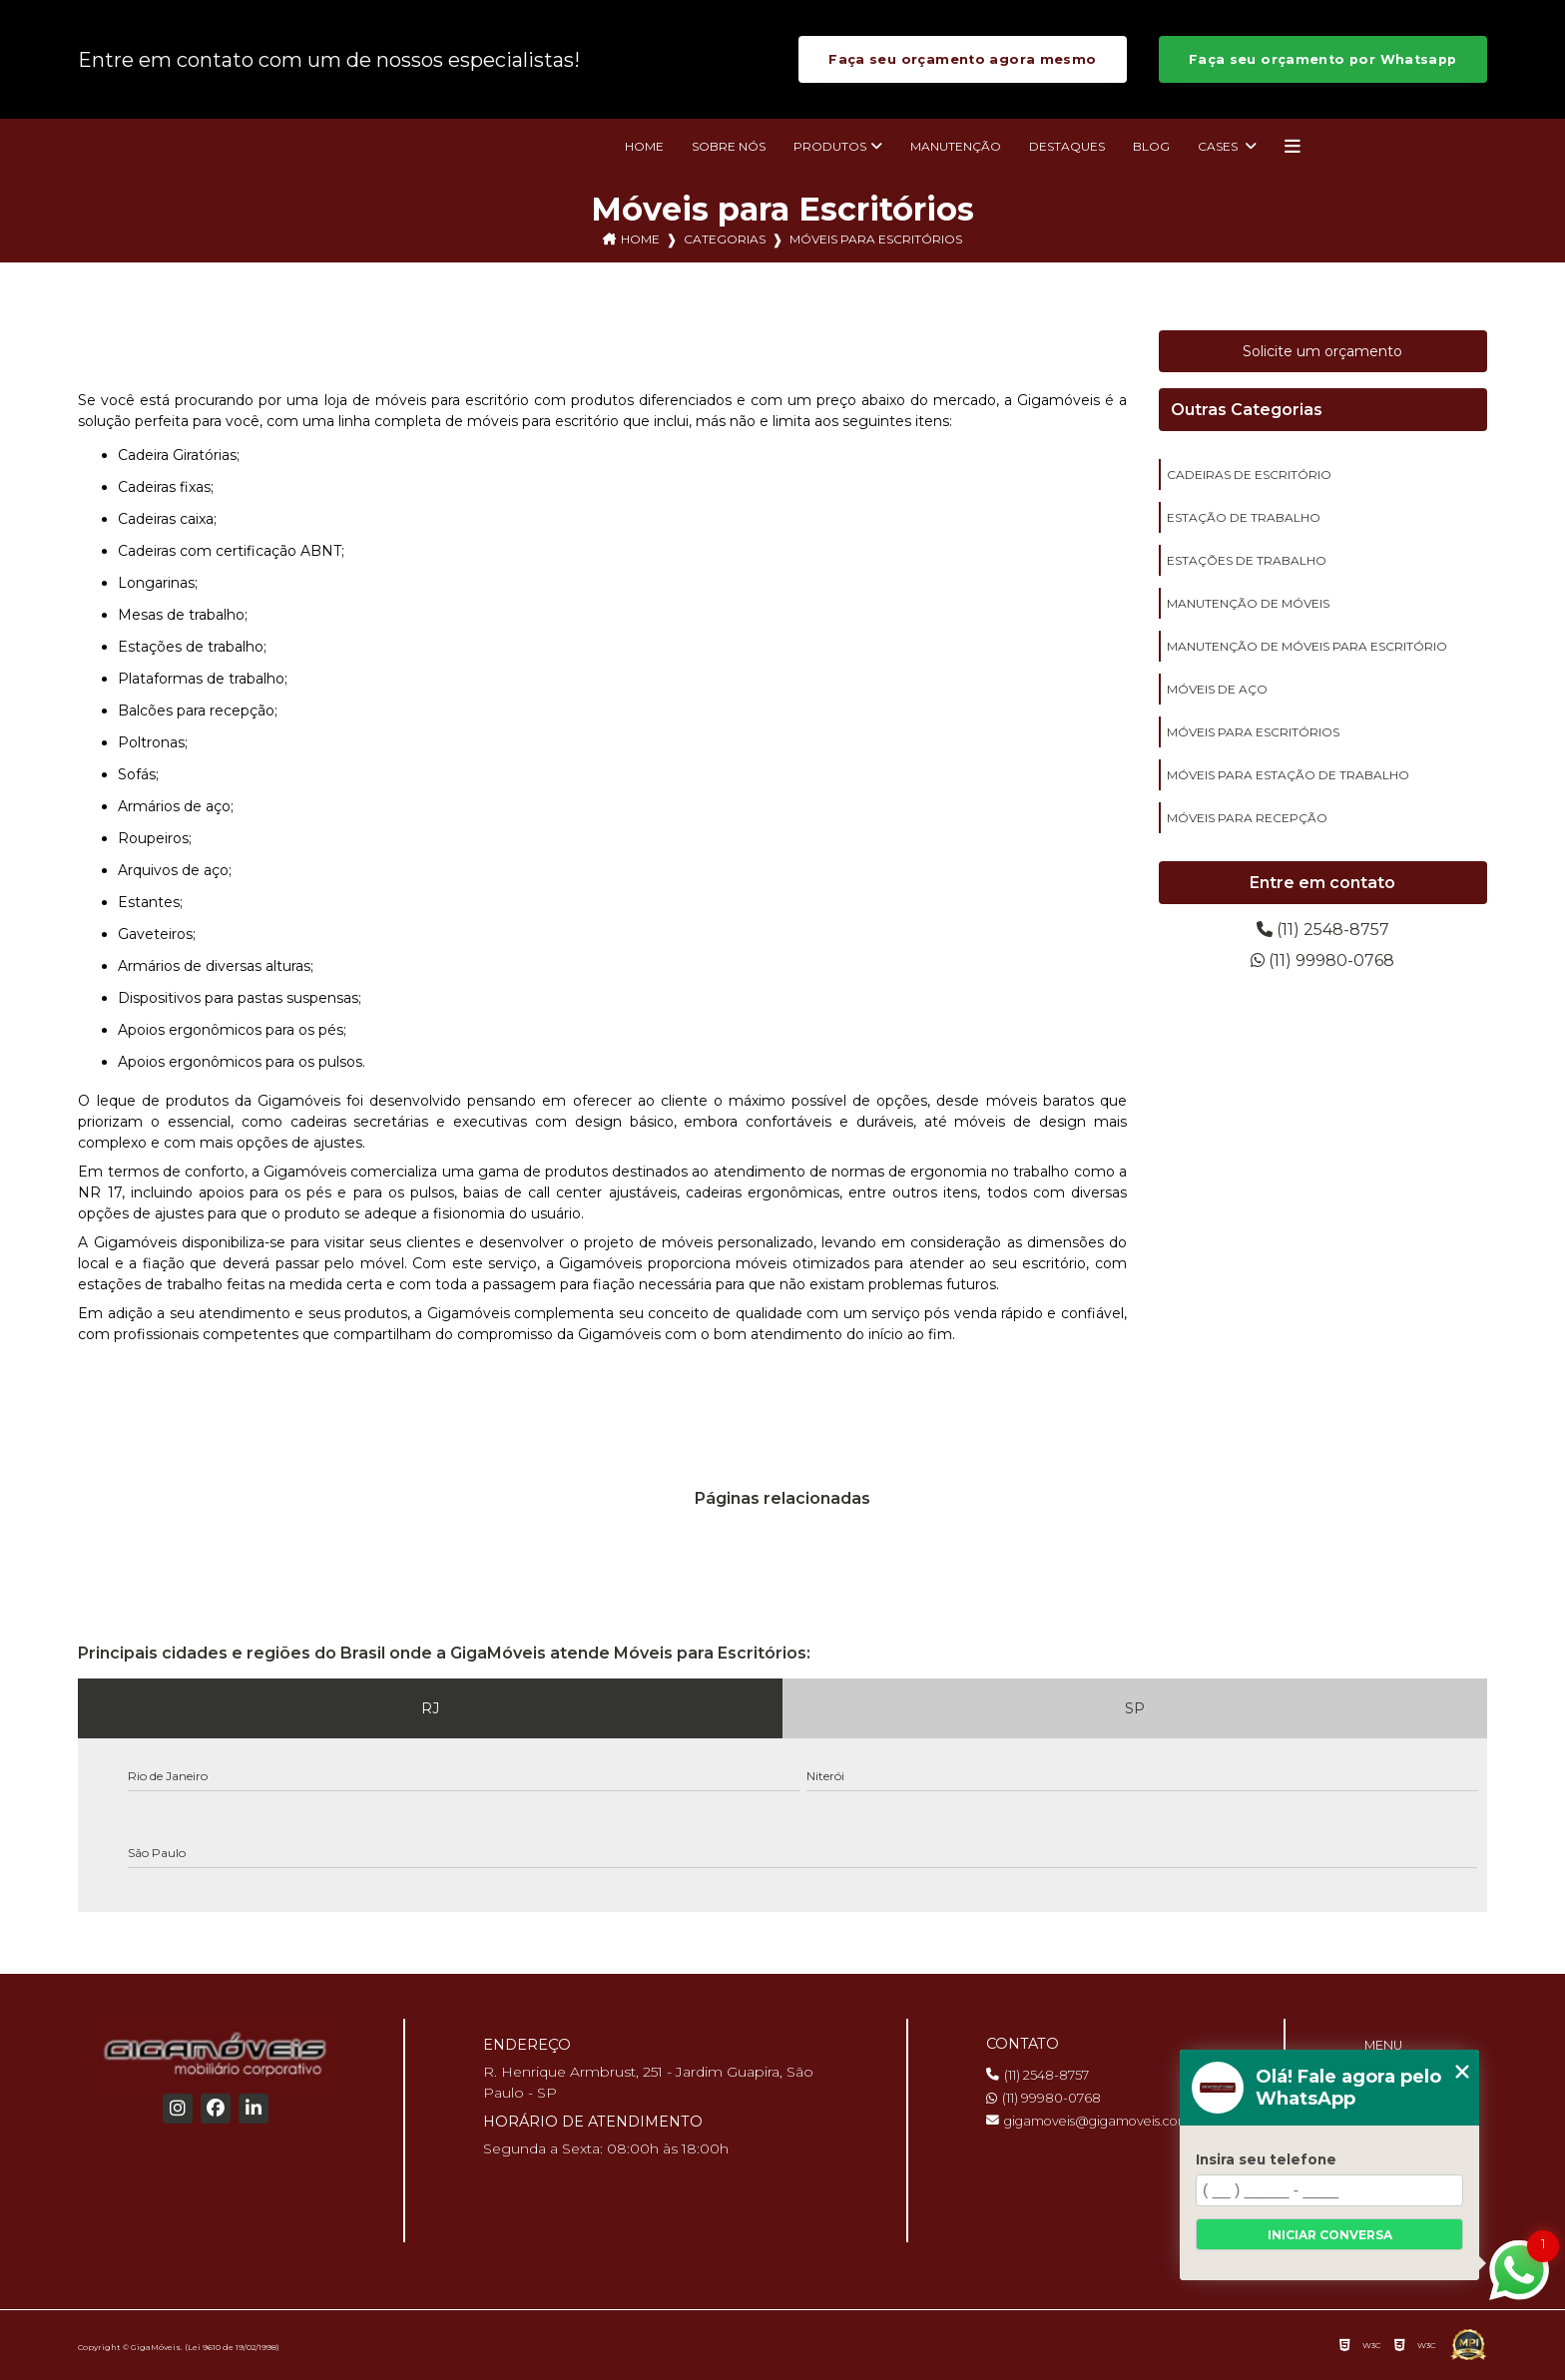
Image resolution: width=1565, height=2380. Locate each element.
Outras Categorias (1246, 409)
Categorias (725, 239)
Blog (1151, 146)
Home (644, 146)
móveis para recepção (1247, 817)
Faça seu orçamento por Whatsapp (1323, 59)
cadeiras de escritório (1249, 474)
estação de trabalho (1243, 517)
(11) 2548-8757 (1323, 929)
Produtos (829, 146)
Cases (1219, 146)
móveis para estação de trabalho (1288, 774)
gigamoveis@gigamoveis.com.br (1096, 2121)
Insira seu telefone (1266, 2159)
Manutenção (955, 146)
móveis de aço (1217, 689)
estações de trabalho (1246, 560)
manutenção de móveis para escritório (1307, 646)
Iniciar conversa (1330, 2234)
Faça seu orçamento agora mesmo (962, 59)
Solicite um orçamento (1322, 351)
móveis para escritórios (1253, 731)
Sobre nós (729, 146)
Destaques (1067, 146)
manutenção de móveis (1248, 603)
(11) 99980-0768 (1322, 960)
